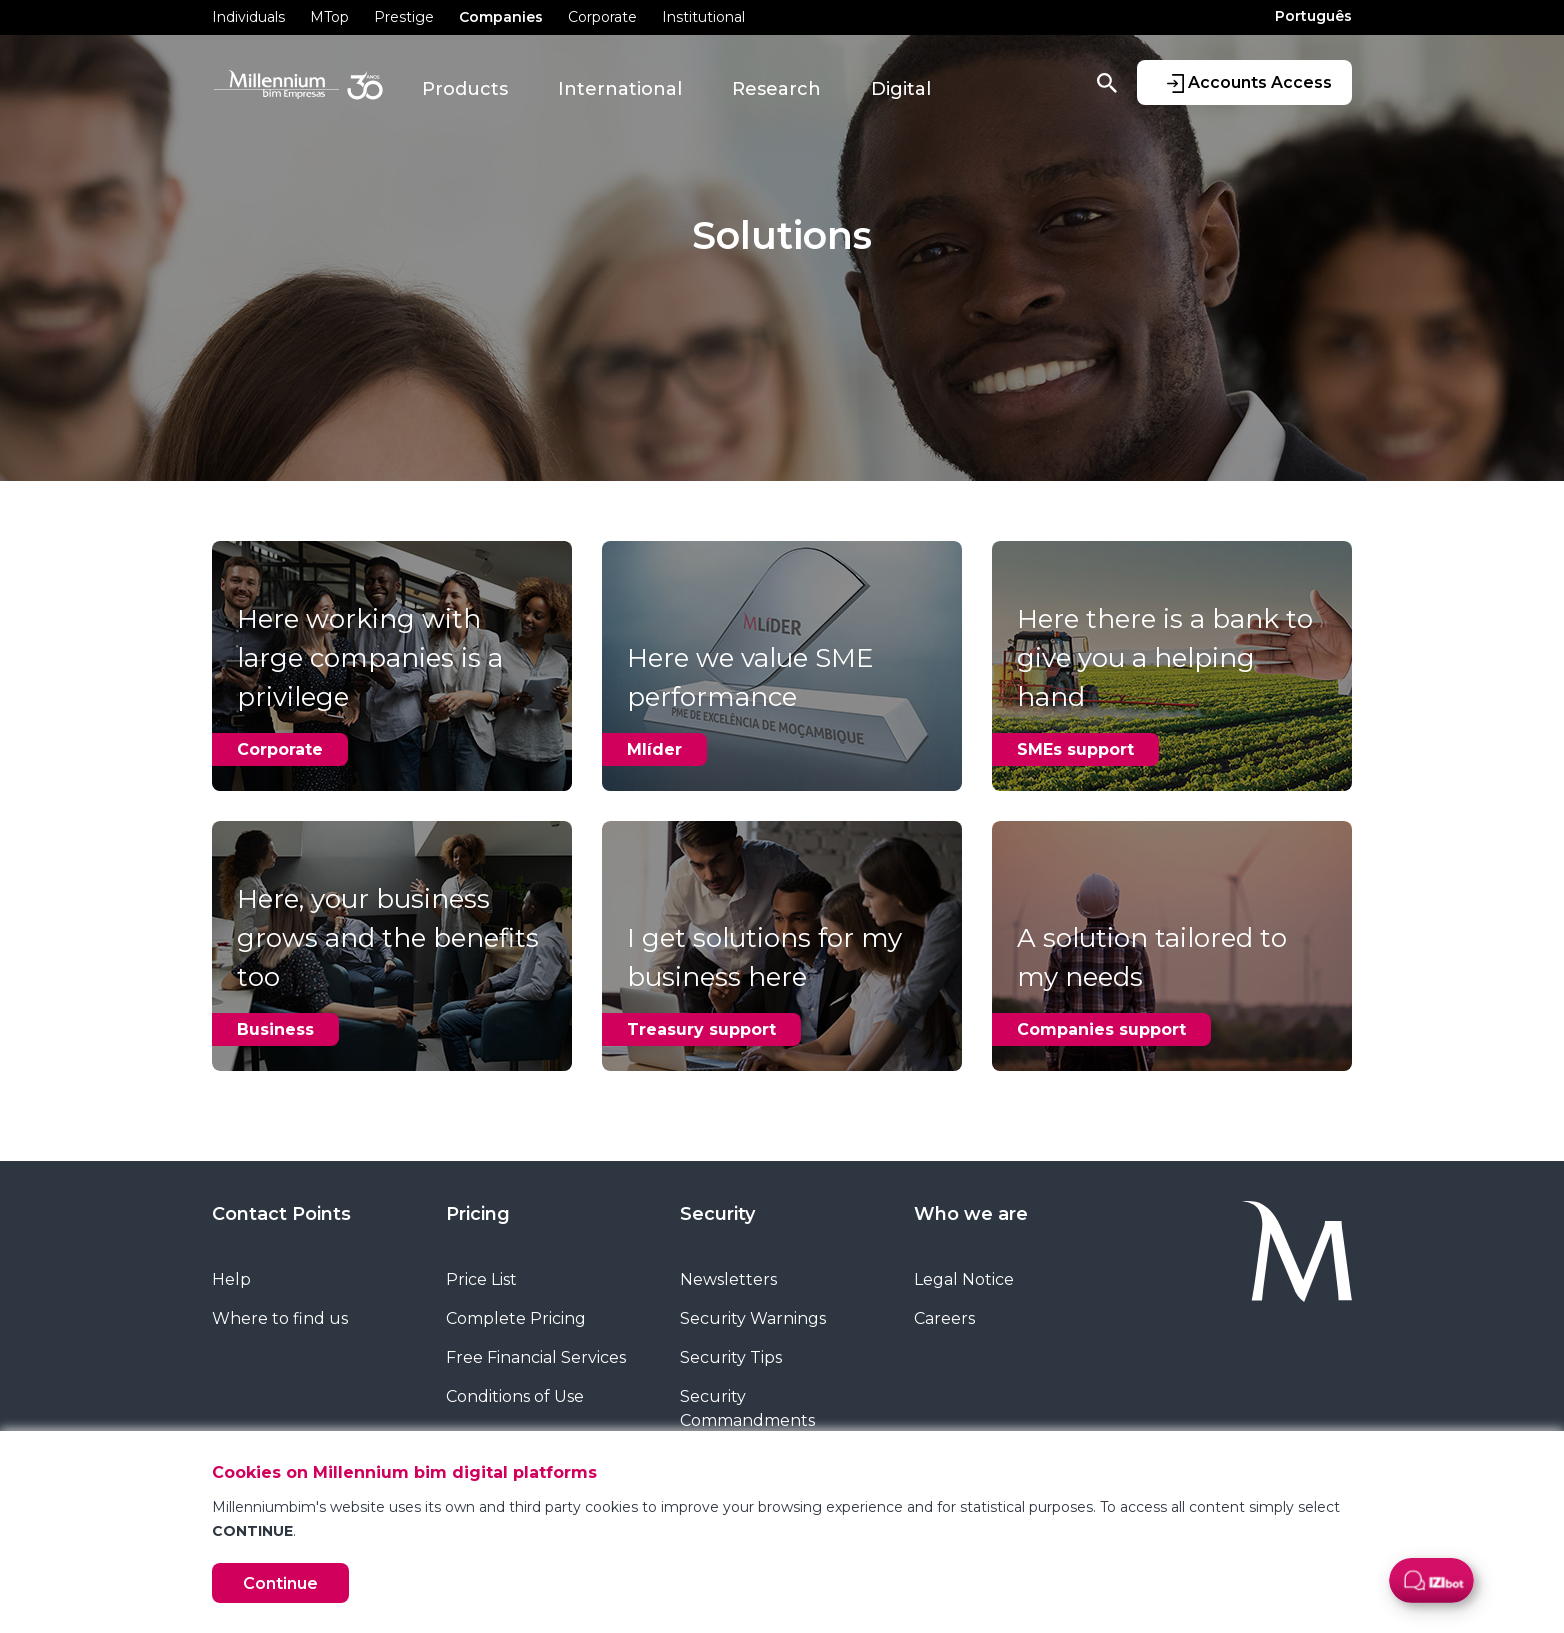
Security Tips (731, 1357)
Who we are (971, 1214)
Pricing (478, 1214)
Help (231, 1279)
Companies (501, 17)
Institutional (703, 17)
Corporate (602, 17)
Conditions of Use (515, 1396)
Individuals (248, 17)
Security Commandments (747, 1408)
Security (717, 1214)
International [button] (620, 89)
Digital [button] (901, 89)
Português (1313, 16)
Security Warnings (753, 1318)
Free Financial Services (536, 1357)
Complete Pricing (516, 1318)
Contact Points (281, 1214)
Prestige (404, 17)
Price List (481, 1279)
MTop (329, 17)
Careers (944, 1318)
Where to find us (280, 1318)
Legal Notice (964, 1279)
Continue (280, 1583)
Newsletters (728, 1279)
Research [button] (776, 89)
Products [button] (465, 89)
